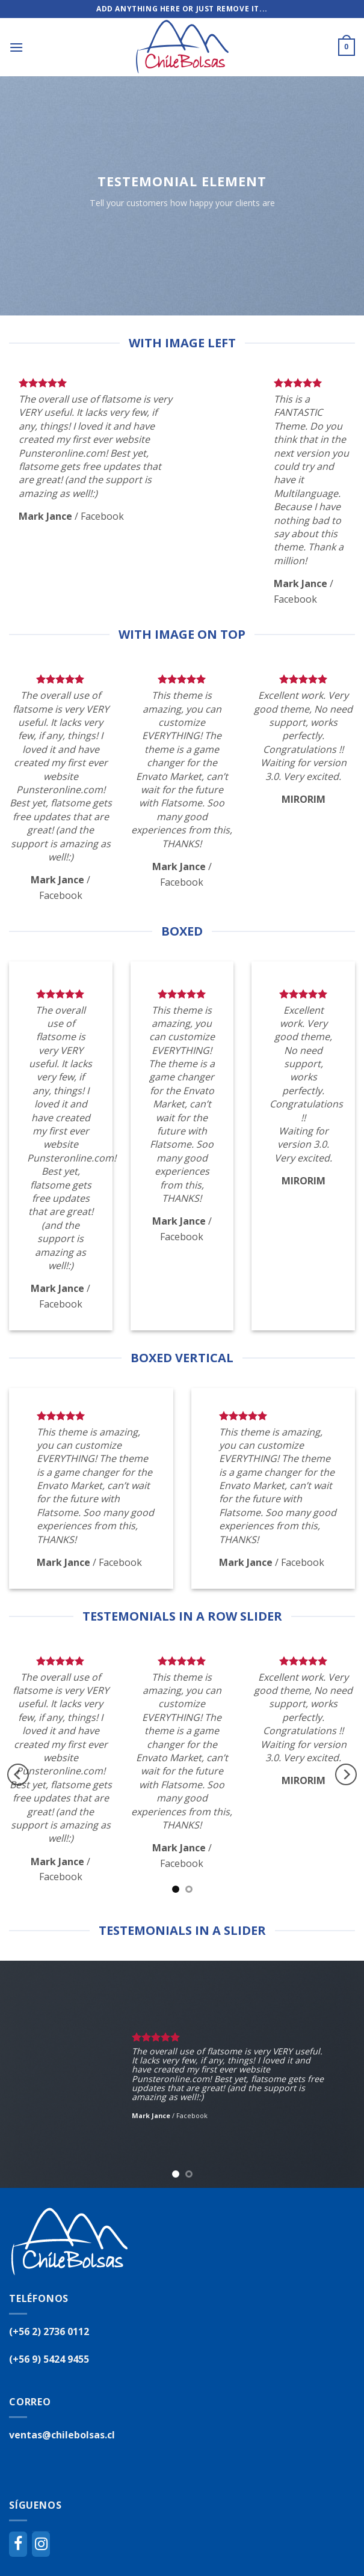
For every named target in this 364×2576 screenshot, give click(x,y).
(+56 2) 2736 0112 (49, 2331)
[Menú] (16, 47)
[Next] (346, 1774)
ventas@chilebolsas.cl (62, 2434)
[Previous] (18, 1774)
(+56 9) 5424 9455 (49, 2359)
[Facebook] (18, 2544)
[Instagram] (41, 2544)
